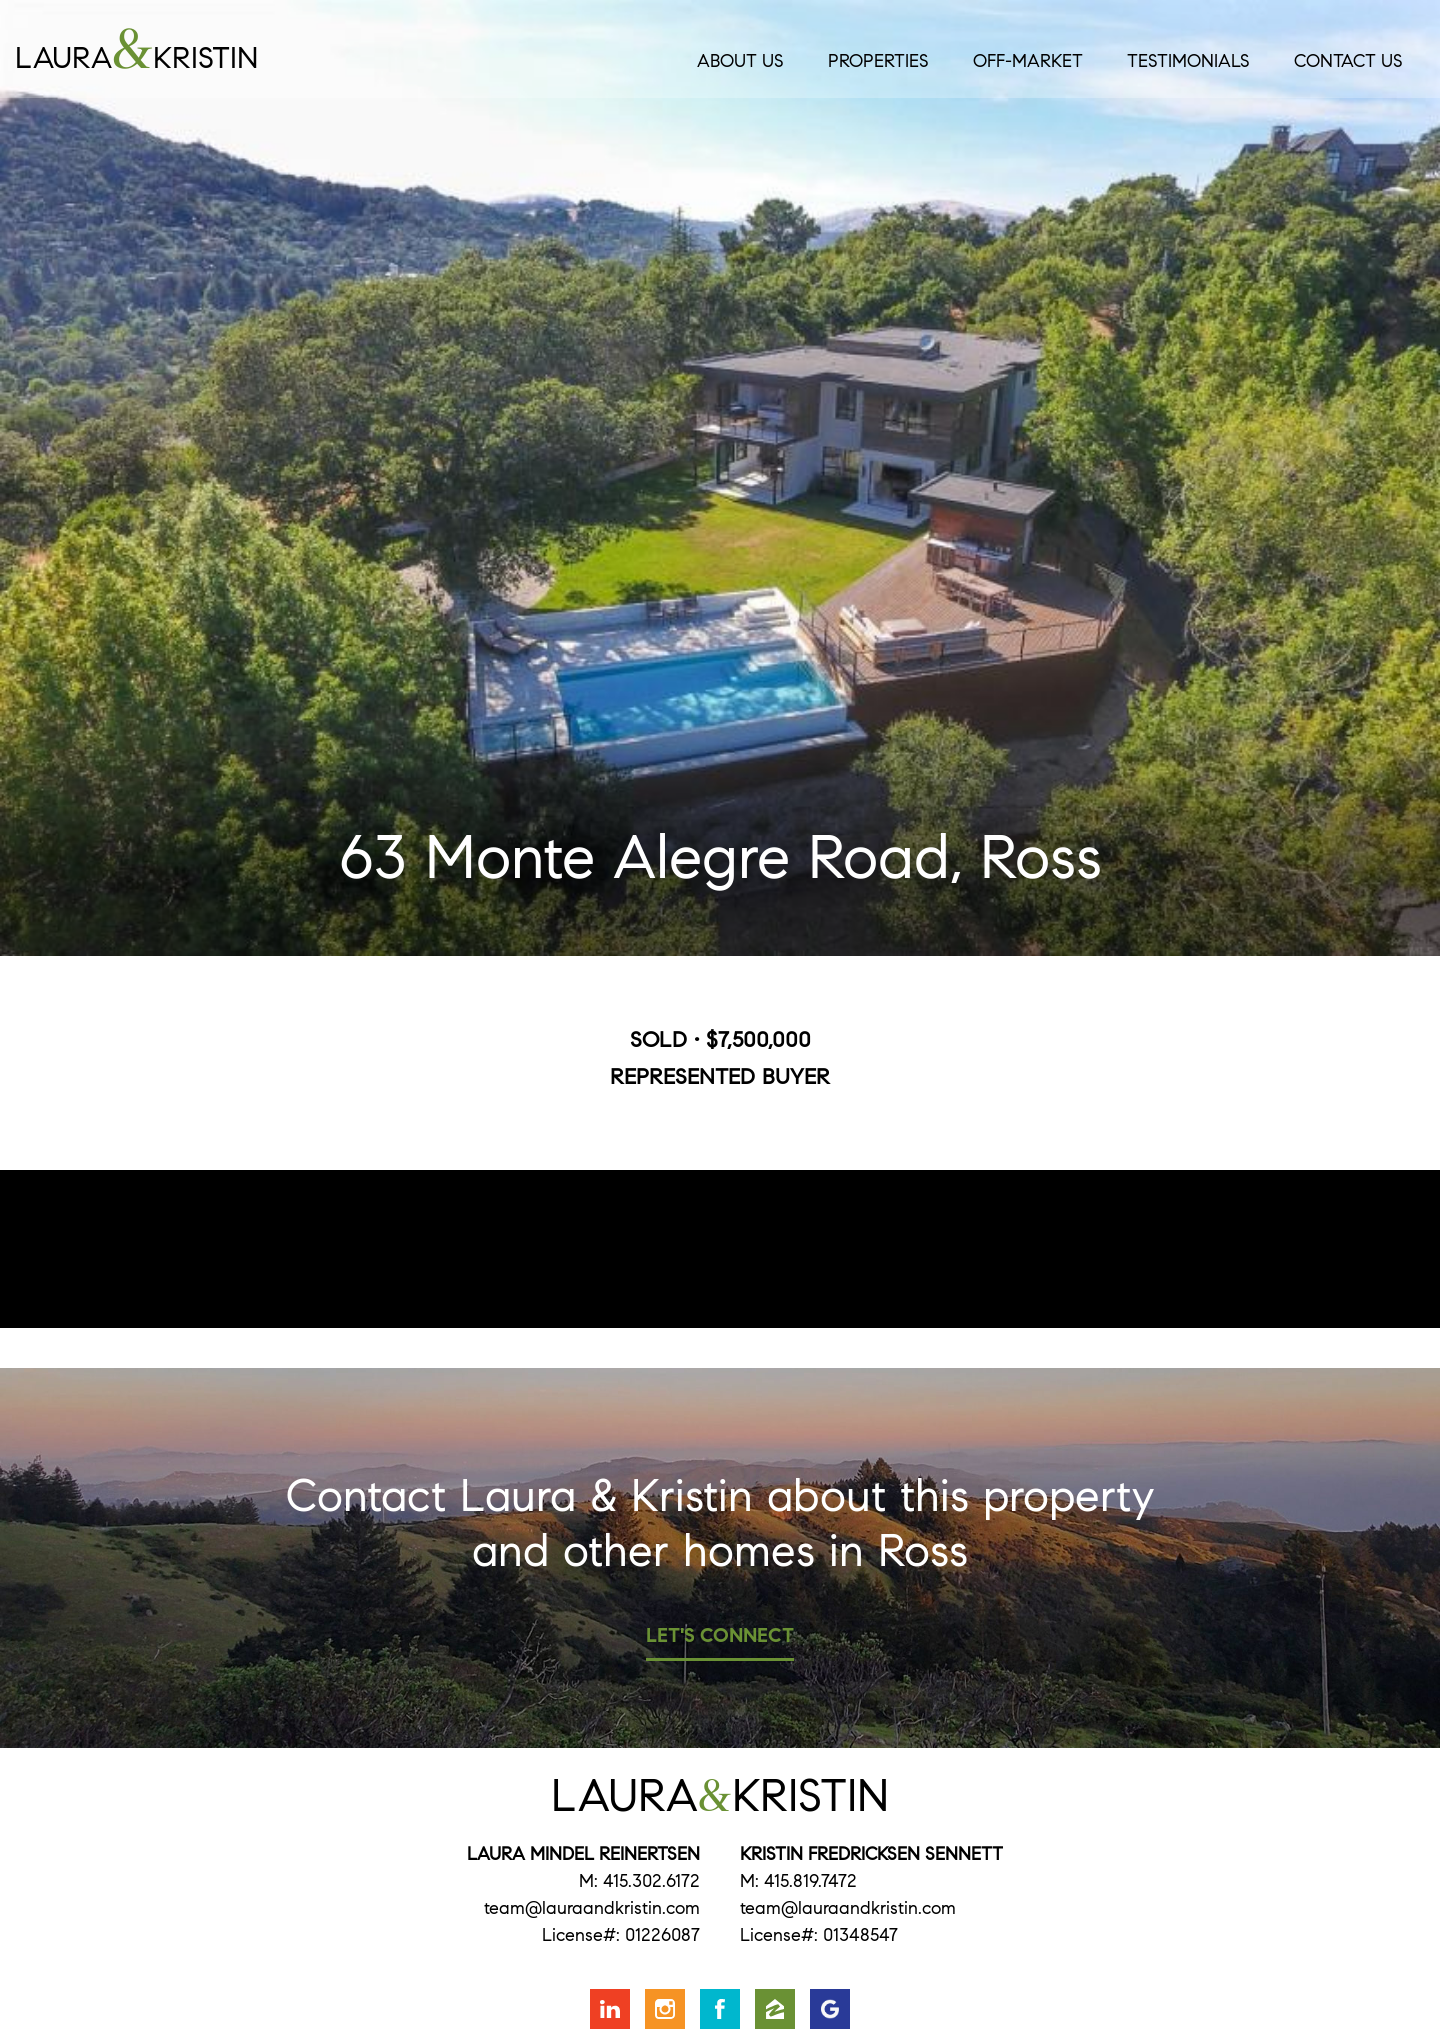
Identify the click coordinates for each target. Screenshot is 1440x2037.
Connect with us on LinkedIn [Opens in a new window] (610, 2009)
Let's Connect (720, 1635)
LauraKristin (221, 49)
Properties (878, 61)
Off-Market (1028, 61)
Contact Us (1348, 61)
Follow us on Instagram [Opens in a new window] (665, 2009)
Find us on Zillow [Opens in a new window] (775, 2009)
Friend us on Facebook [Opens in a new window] (720, 2009)
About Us (740, 61)
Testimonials (1188, 61)
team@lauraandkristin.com (592, 1908)
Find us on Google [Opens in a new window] (830, 2009)
